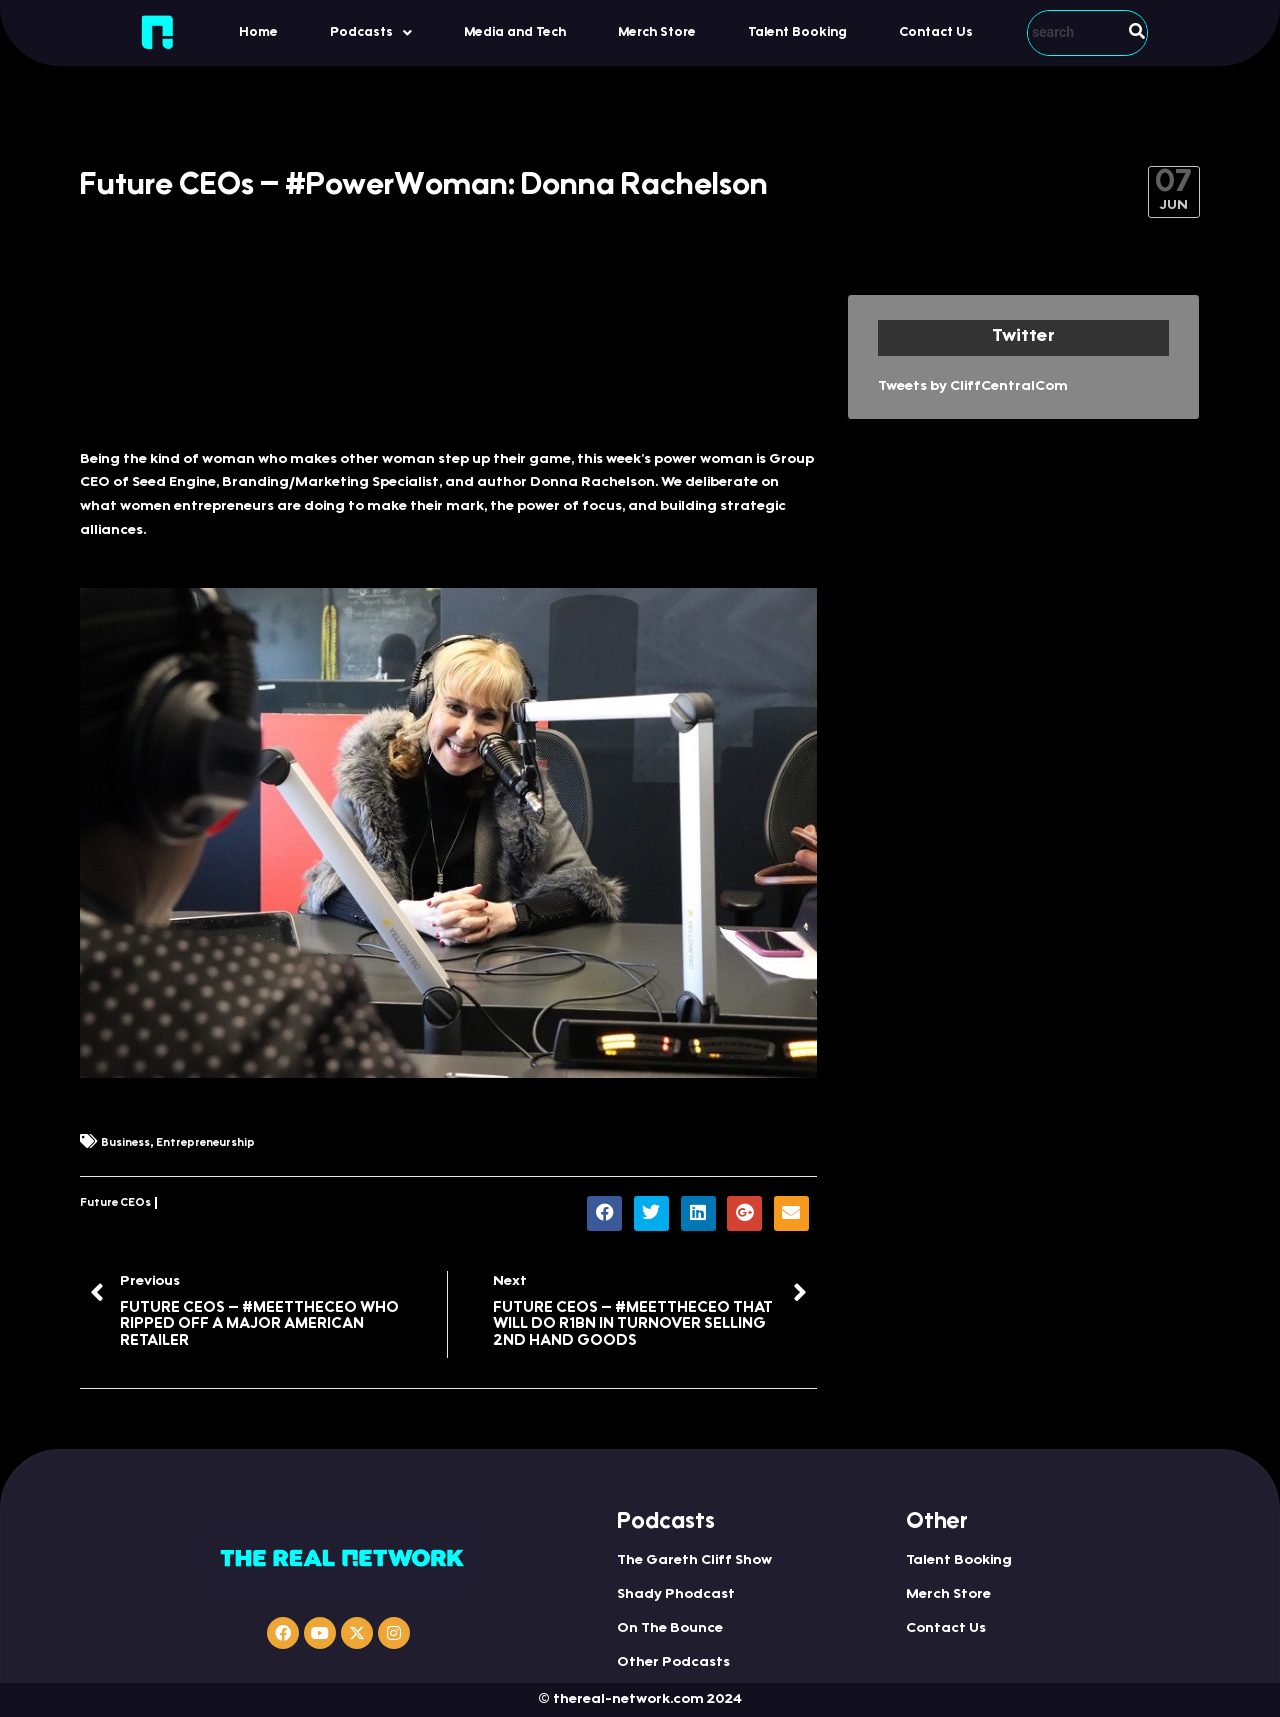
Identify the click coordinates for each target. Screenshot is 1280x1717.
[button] (371, 32)
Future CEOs (115, 1203)
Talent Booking (797, 32)
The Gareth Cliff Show (694, 1561)
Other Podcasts (673, 1663)
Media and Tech (515, 32)
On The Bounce (670, 1629)
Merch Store (657, 32)
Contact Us (936, 32)
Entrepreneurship (205, 1143)
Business (125, 1143)
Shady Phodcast (676, 1595)
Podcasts (371, 33)
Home (258, 32)
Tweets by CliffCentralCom (973, 387)
